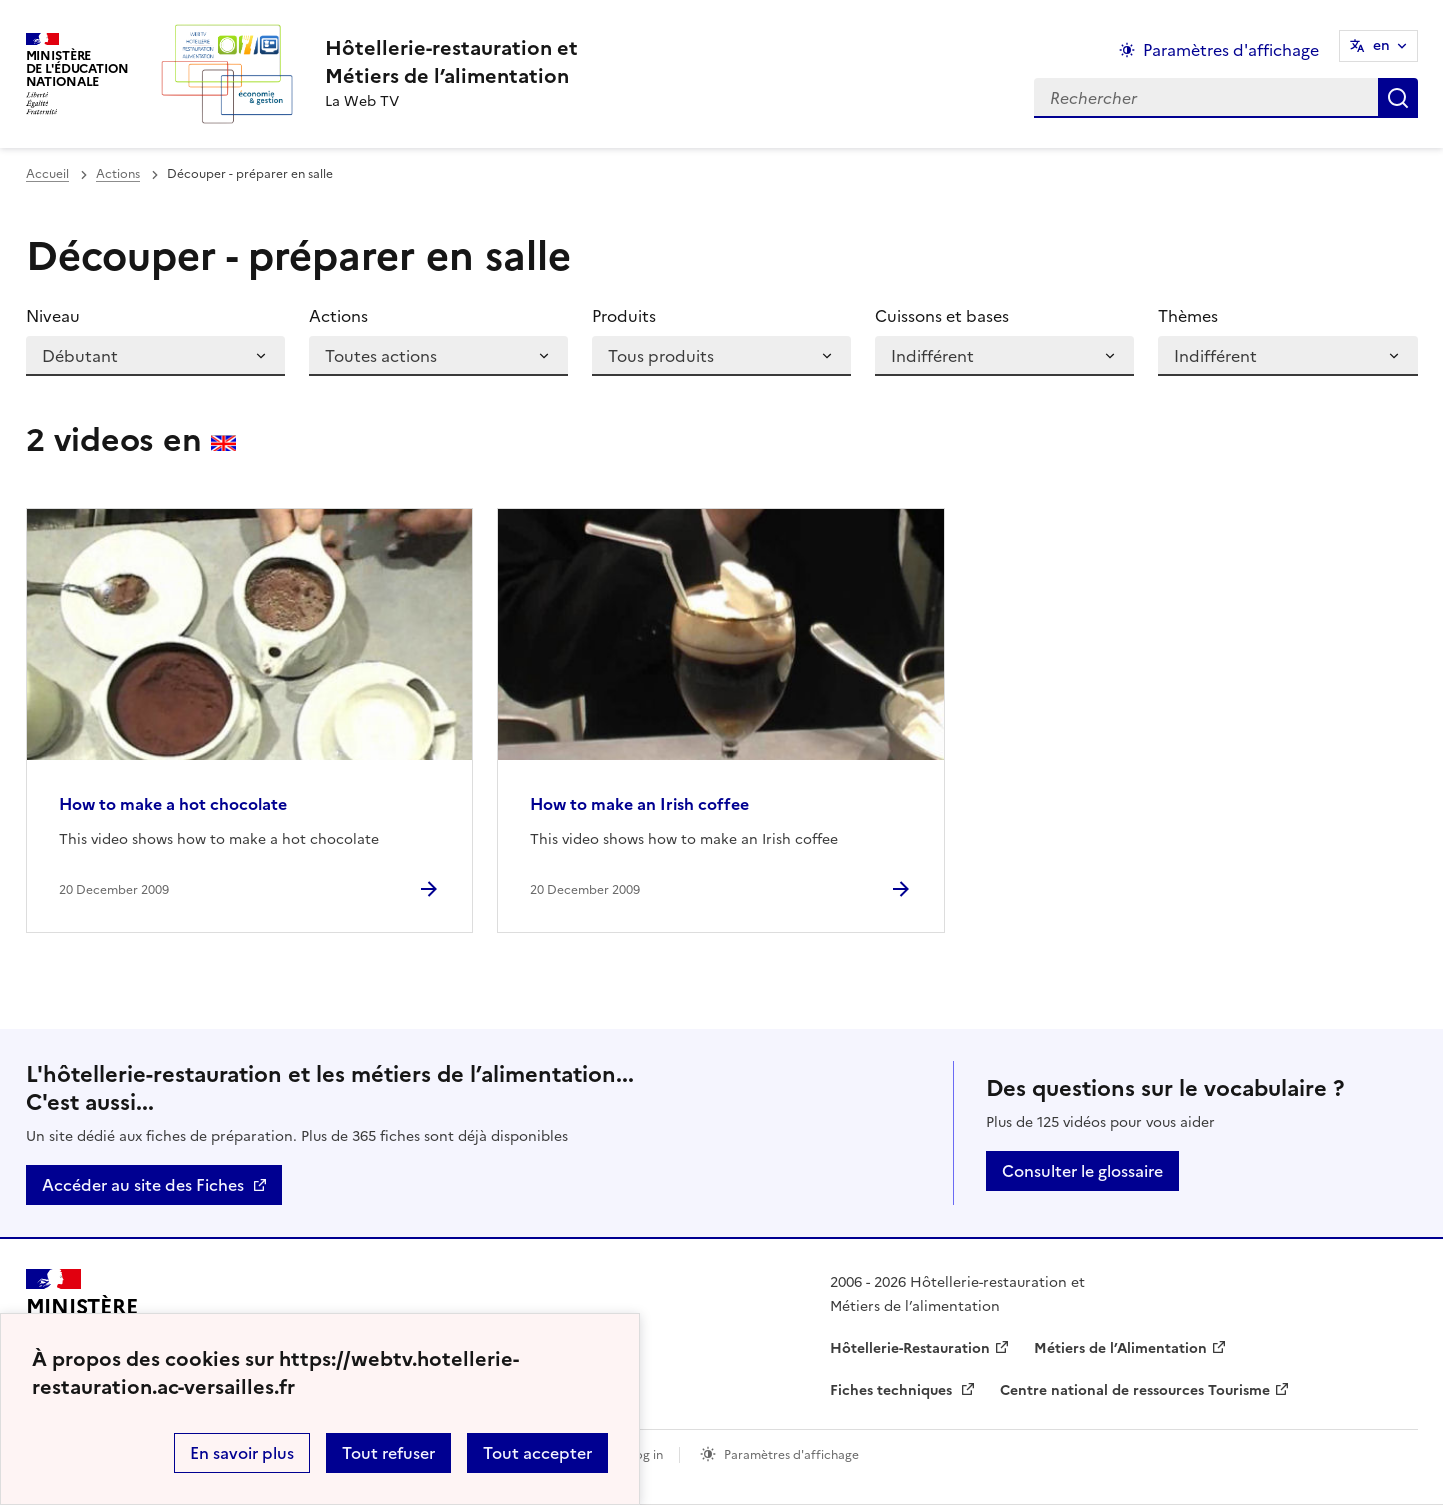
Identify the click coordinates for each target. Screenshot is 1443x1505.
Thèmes (1188, 316)
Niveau (53, 316)
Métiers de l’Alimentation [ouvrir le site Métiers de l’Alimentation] (1120, 1348)
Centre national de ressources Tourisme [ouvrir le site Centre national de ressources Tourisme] (1135, 1390)
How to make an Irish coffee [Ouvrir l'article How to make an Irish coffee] (639, 804)
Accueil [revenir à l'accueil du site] (47, 174)
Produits (624, 316)
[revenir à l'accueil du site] (451, 62)
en (1381, 45)
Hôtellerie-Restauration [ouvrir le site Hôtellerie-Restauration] (910, 1348)
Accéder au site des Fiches (143, 1185)
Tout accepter (537, 1453)
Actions (118, 174)
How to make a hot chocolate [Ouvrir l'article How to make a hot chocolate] (173, 804)
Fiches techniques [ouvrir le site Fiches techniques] (893, 1390)
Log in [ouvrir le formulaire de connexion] (646, 1455)
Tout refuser (388, 1453)
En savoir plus (242, 1453)
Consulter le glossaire (1082, 1171)
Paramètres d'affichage (791, 1455)
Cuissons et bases (942, 316)
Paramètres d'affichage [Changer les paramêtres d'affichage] (1231, 50)
